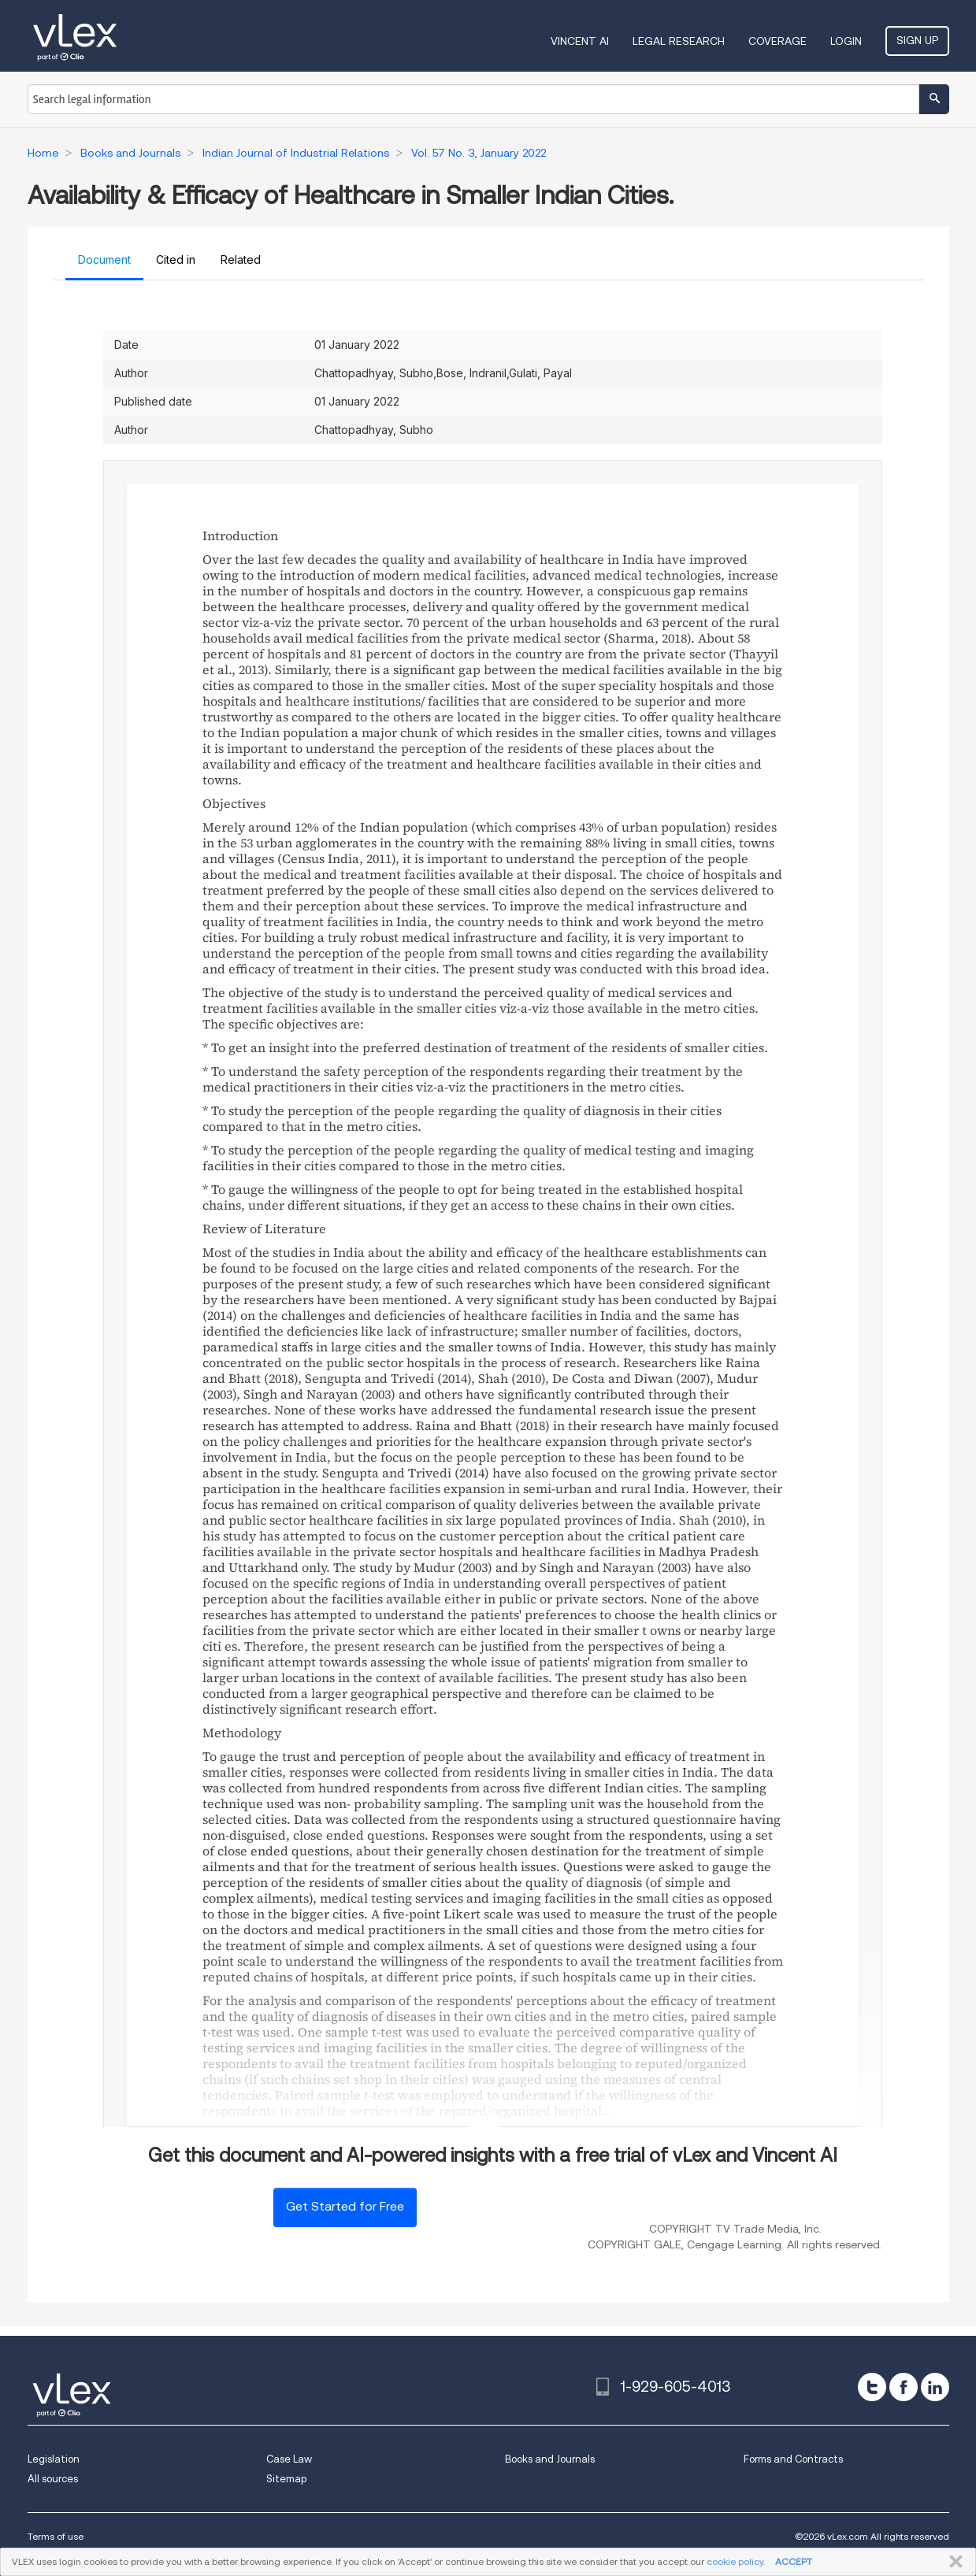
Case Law (289, 2459)
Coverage (777, 41)
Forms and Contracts (793, 2459)
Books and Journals (550, 2459)
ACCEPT (793, 2561)
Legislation (54, 2459)
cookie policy (735, 2561)
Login (846, 41)
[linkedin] (935, 2387)
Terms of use (55, 2536)
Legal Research (679, 41)
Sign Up (917, 40)
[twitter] (872, 2387)
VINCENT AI (580, 41)
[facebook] (903, 2387)
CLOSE (952, 2562)
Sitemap (286, 2479)
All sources (53, 2479)
